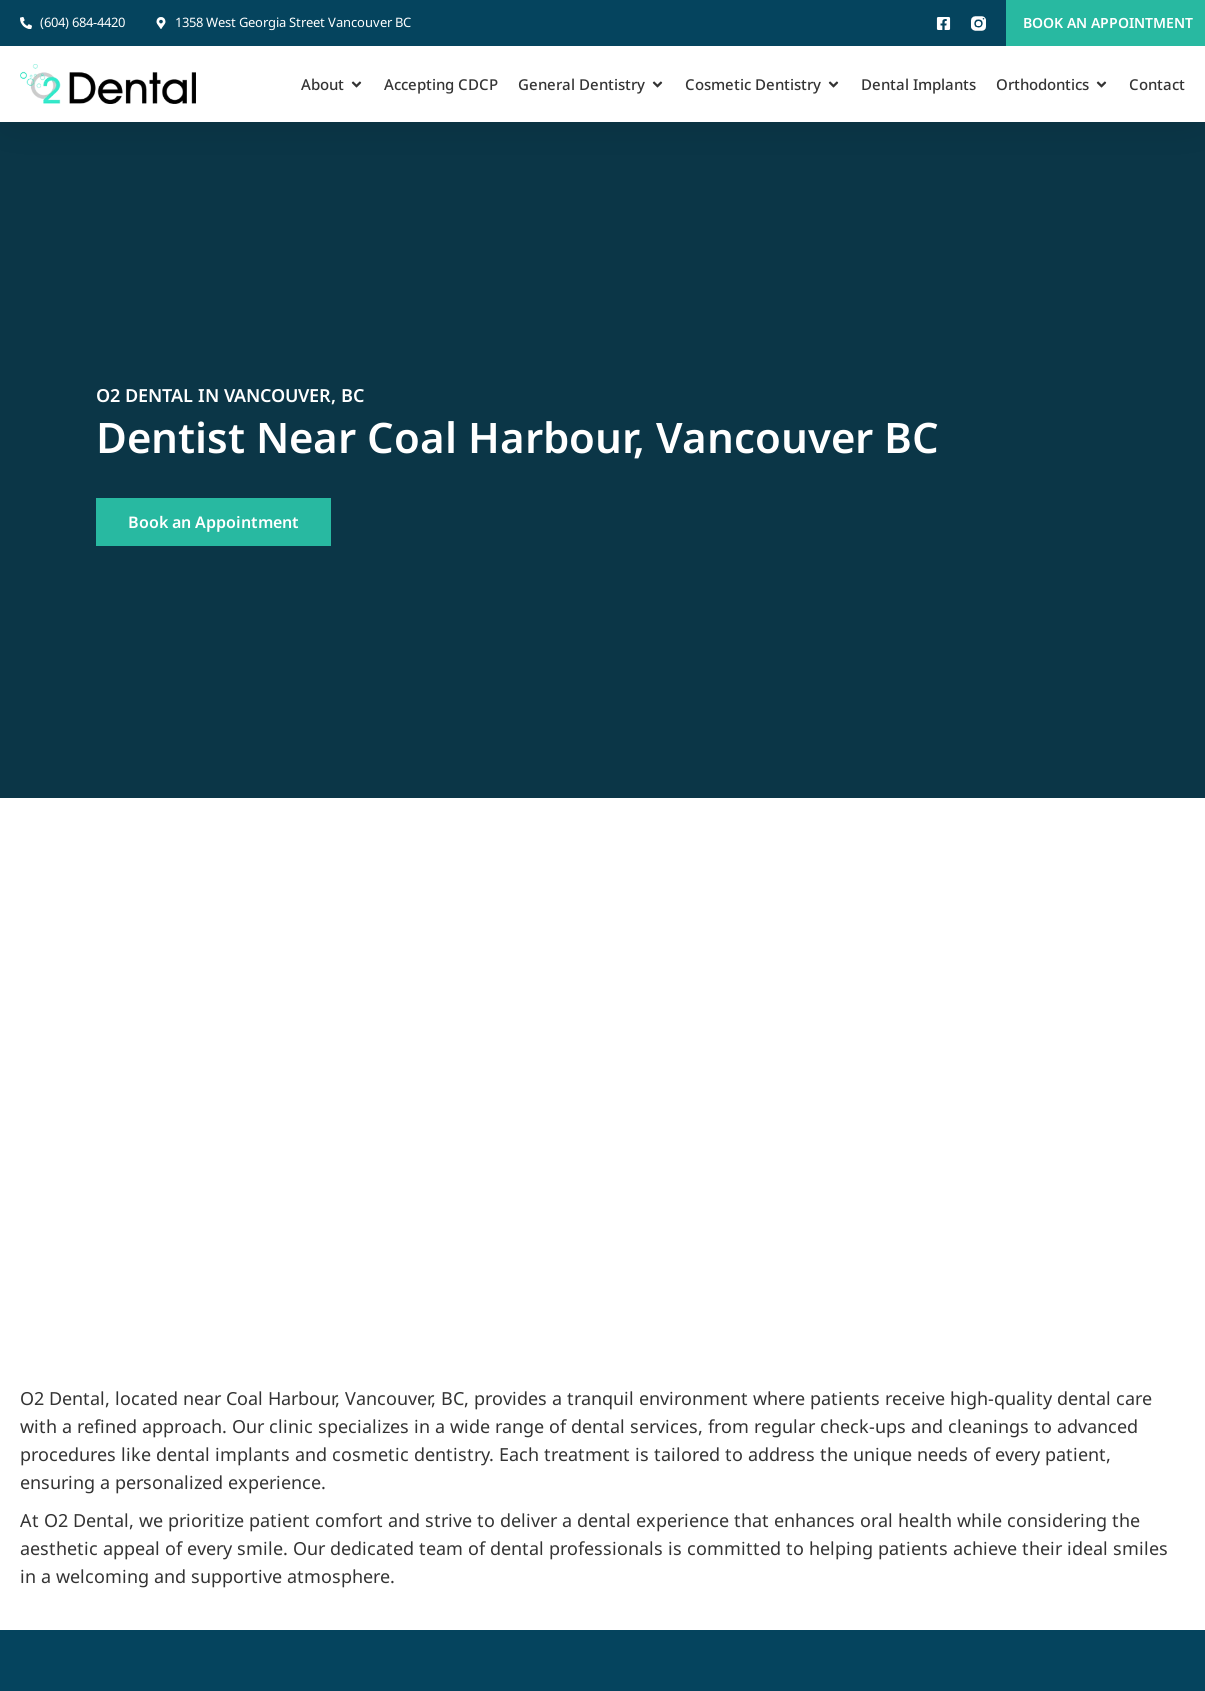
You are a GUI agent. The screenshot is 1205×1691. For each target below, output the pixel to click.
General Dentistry (591, 84)
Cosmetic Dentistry (763, 84)
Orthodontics (1052, 84)
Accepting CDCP (441, 84)
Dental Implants (918, 84)
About (332, 84)
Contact (1157, 84)
